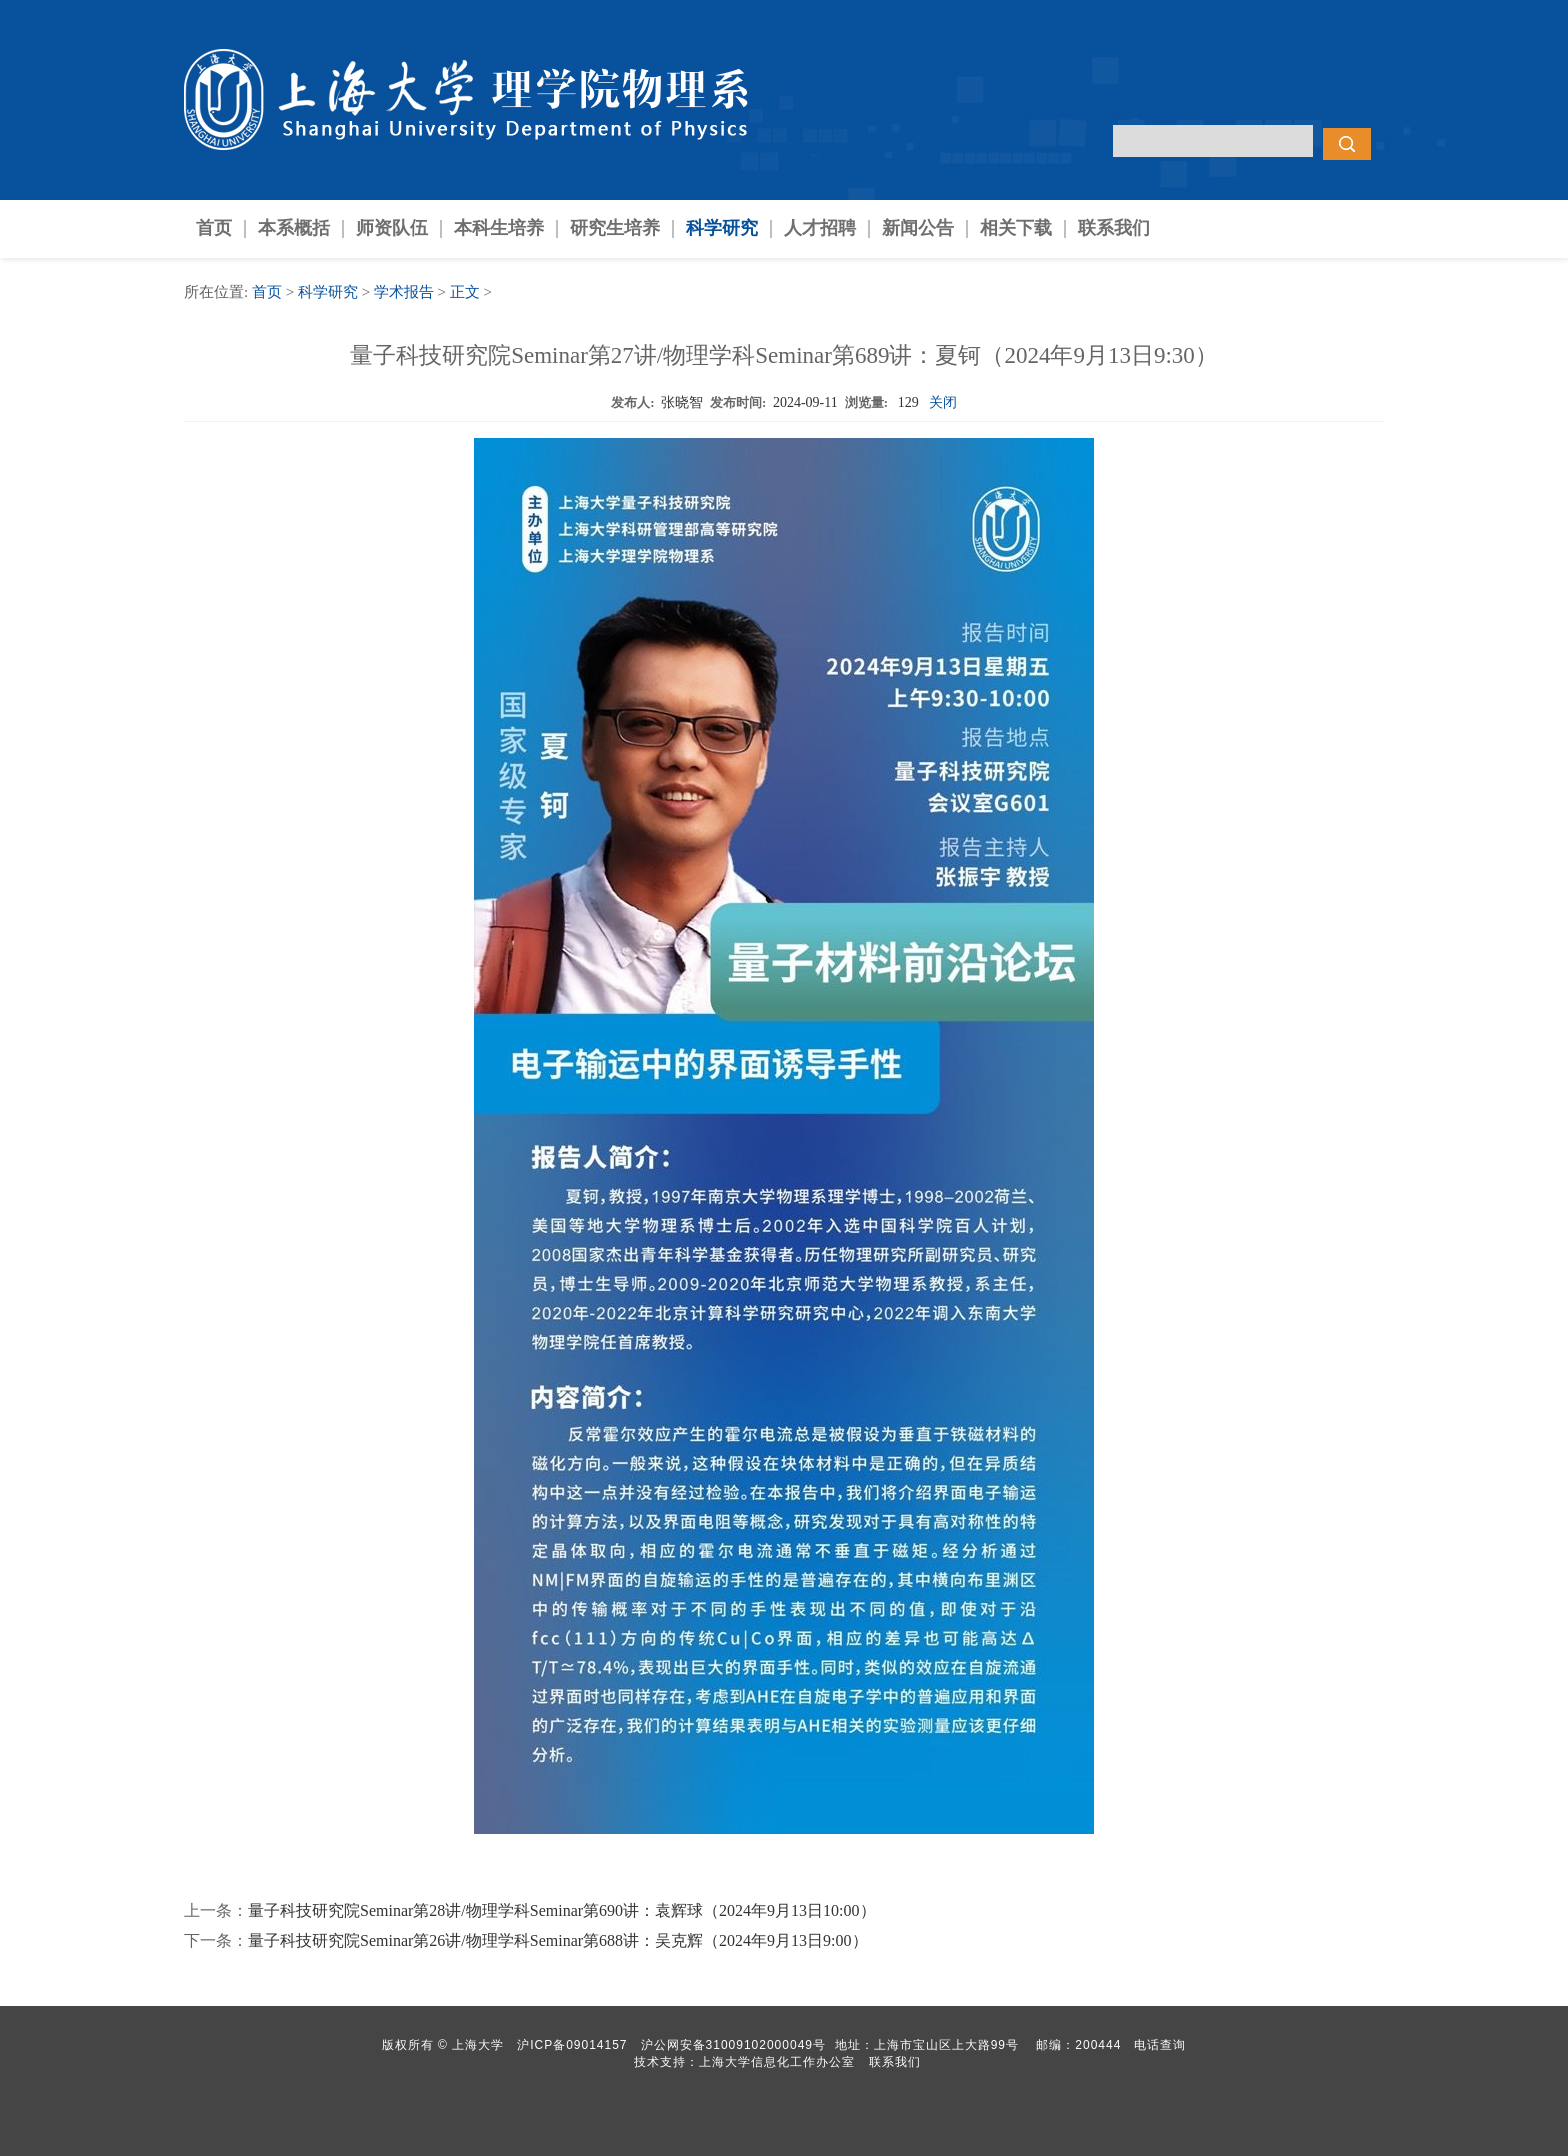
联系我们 (1114, 228)
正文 (465, 292)
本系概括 (294, 228)
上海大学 (476, 2045)
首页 (214, 228)
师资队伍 (392, 228)
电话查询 (1160, 2045)
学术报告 (404, 292)
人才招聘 (820, 228)
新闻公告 (918, 228)
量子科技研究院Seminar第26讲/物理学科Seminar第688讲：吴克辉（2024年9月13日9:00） (558, 1940)
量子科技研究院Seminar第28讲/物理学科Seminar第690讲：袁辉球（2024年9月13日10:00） (562, 1910)
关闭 (943, 402)
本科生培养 (499, 228)
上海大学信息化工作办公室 (783, 2062)
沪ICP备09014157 (574, 2045)
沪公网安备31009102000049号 (733, 2045)
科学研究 (722, 228)
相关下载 (1016, 228)
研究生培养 (615, 228)
